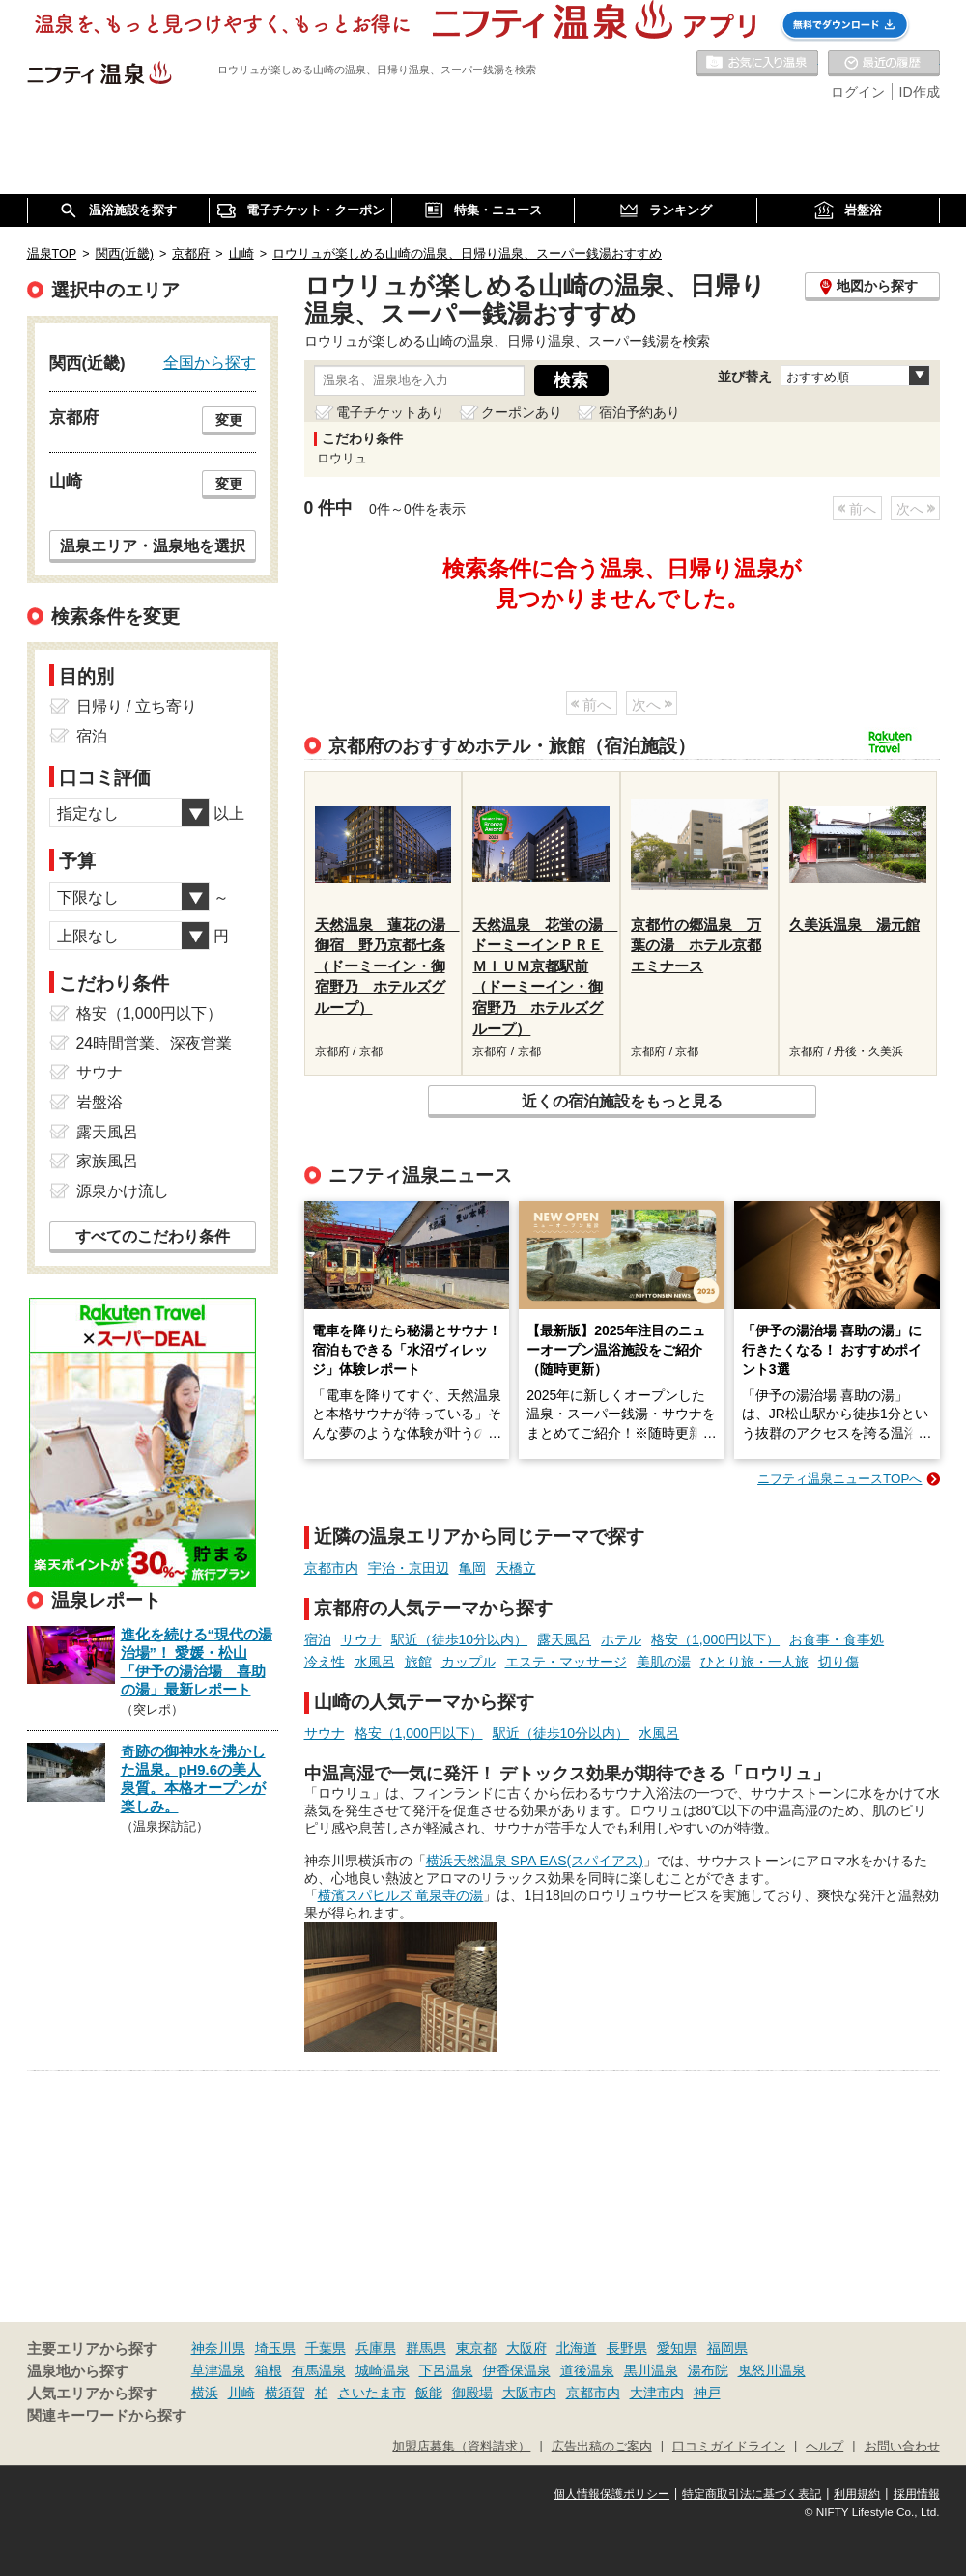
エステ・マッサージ (566, 1661)
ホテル (621, 1639)
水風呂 (375, 1661)
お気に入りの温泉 (757, 63)
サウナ (361, 1639)
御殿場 (472, 2392)
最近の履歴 (884, 63)
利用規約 (857, 2494)
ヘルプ (824, 2446)
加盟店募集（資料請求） (461, 2446)
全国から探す (209, 362)
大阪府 (526, 2348)
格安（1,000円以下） (715, 1639)
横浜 (204, 2392)
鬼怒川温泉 (772, 2370)
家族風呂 (107, 1161)
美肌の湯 (664, 1661)
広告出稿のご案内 (602, 2446)
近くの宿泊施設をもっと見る (622, 1100)
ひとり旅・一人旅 (754, 1661)
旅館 (418, 1661)
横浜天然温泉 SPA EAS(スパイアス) (534, 1860)
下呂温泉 (446, 2370)
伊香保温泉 (517, 2370)
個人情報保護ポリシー (611, 2494)
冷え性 (324, 1661)
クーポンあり (521, 412)
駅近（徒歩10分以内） (459, 1639)
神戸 (707, 2392)
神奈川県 (218, 2348)
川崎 (241, 2392)
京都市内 (331, 1568)
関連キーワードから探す (106, 2415)
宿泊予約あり (639, 412)
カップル (468, 1661)
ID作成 (919, 91)
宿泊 (317, 1639)
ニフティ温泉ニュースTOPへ (839, 1478)
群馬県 (426, 2348)
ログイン (858, 91)
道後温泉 (587, 2370)
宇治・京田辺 (408, 1568)
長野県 (627, 2348)
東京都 (476, 2348)
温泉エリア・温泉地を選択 (152, 545)
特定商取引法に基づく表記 (751, 2494)
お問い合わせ (902, 2446)
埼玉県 (275, 2348)
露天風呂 (564, 1639)
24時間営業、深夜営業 (154, 1043)
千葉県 (325, 2348)
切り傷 (838, 1661)
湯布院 (708, 2370)
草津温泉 (218, 2370)
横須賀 (285, 2392)
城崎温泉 (382, 2370)
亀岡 (472, 1568)
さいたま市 (372, 2392)
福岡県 (727, 2348)
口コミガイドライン (728, 2446)
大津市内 (657, 2392)
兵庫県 (375, 2348)
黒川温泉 (651, 2370)
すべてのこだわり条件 (152, 1236)
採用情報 (917, 2494)
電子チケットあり (390, 412)
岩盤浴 (99, 1102)
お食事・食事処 (836, 1639)
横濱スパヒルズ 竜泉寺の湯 (401, 1895)
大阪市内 (529, 2392)
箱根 (268, 2370)
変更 (228, 420)
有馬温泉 (319, 2370)
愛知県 (677, 2348)
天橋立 (516, 1568)
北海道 (576, 2348)
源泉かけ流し (122, 1191)
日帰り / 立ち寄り (136, 706)
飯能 (428, 2392)
